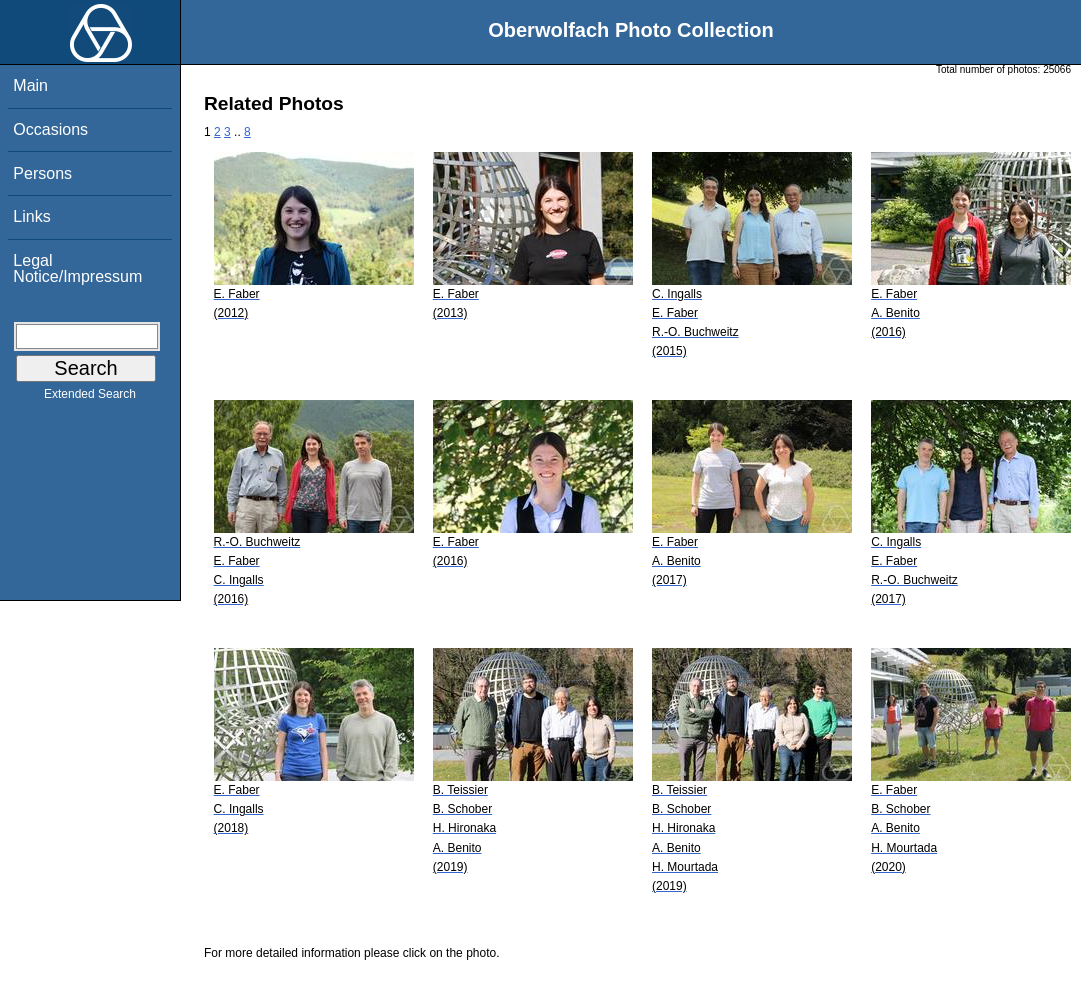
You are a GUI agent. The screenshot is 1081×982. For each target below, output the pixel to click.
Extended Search (90, 398)
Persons (42, 173)
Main (30, 85)
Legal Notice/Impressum (77, 268)
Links (31, 216)
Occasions (50, 129)
